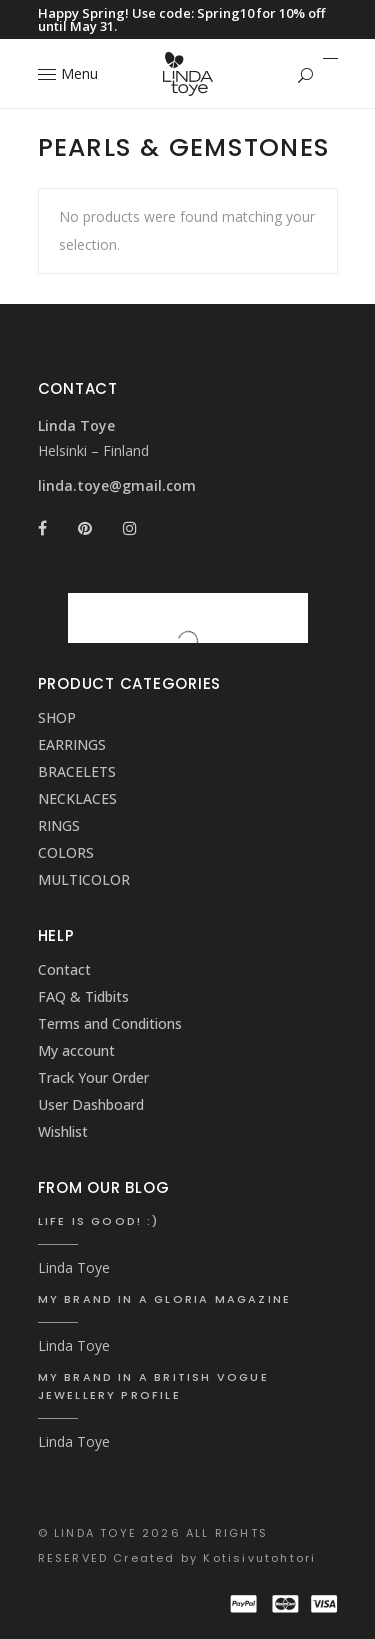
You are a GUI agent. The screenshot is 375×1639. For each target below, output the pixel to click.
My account (76, 1050)
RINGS (59, 825)
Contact (64, 969)
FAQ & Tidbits (83, 996)
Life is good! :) (99, 1221)
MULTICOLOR (84, 879)
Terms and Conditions (110, 1023)
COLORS (66, 852)
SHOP (57, 717)
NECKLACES (77, 798)
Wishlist (63, 1131)
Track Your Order (93, 1077)
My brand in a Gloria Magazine (165, 1299)
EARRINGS (72, 744)
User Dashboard (91, 1104)
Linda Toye (74, 1267)
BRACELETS (77, 771)
